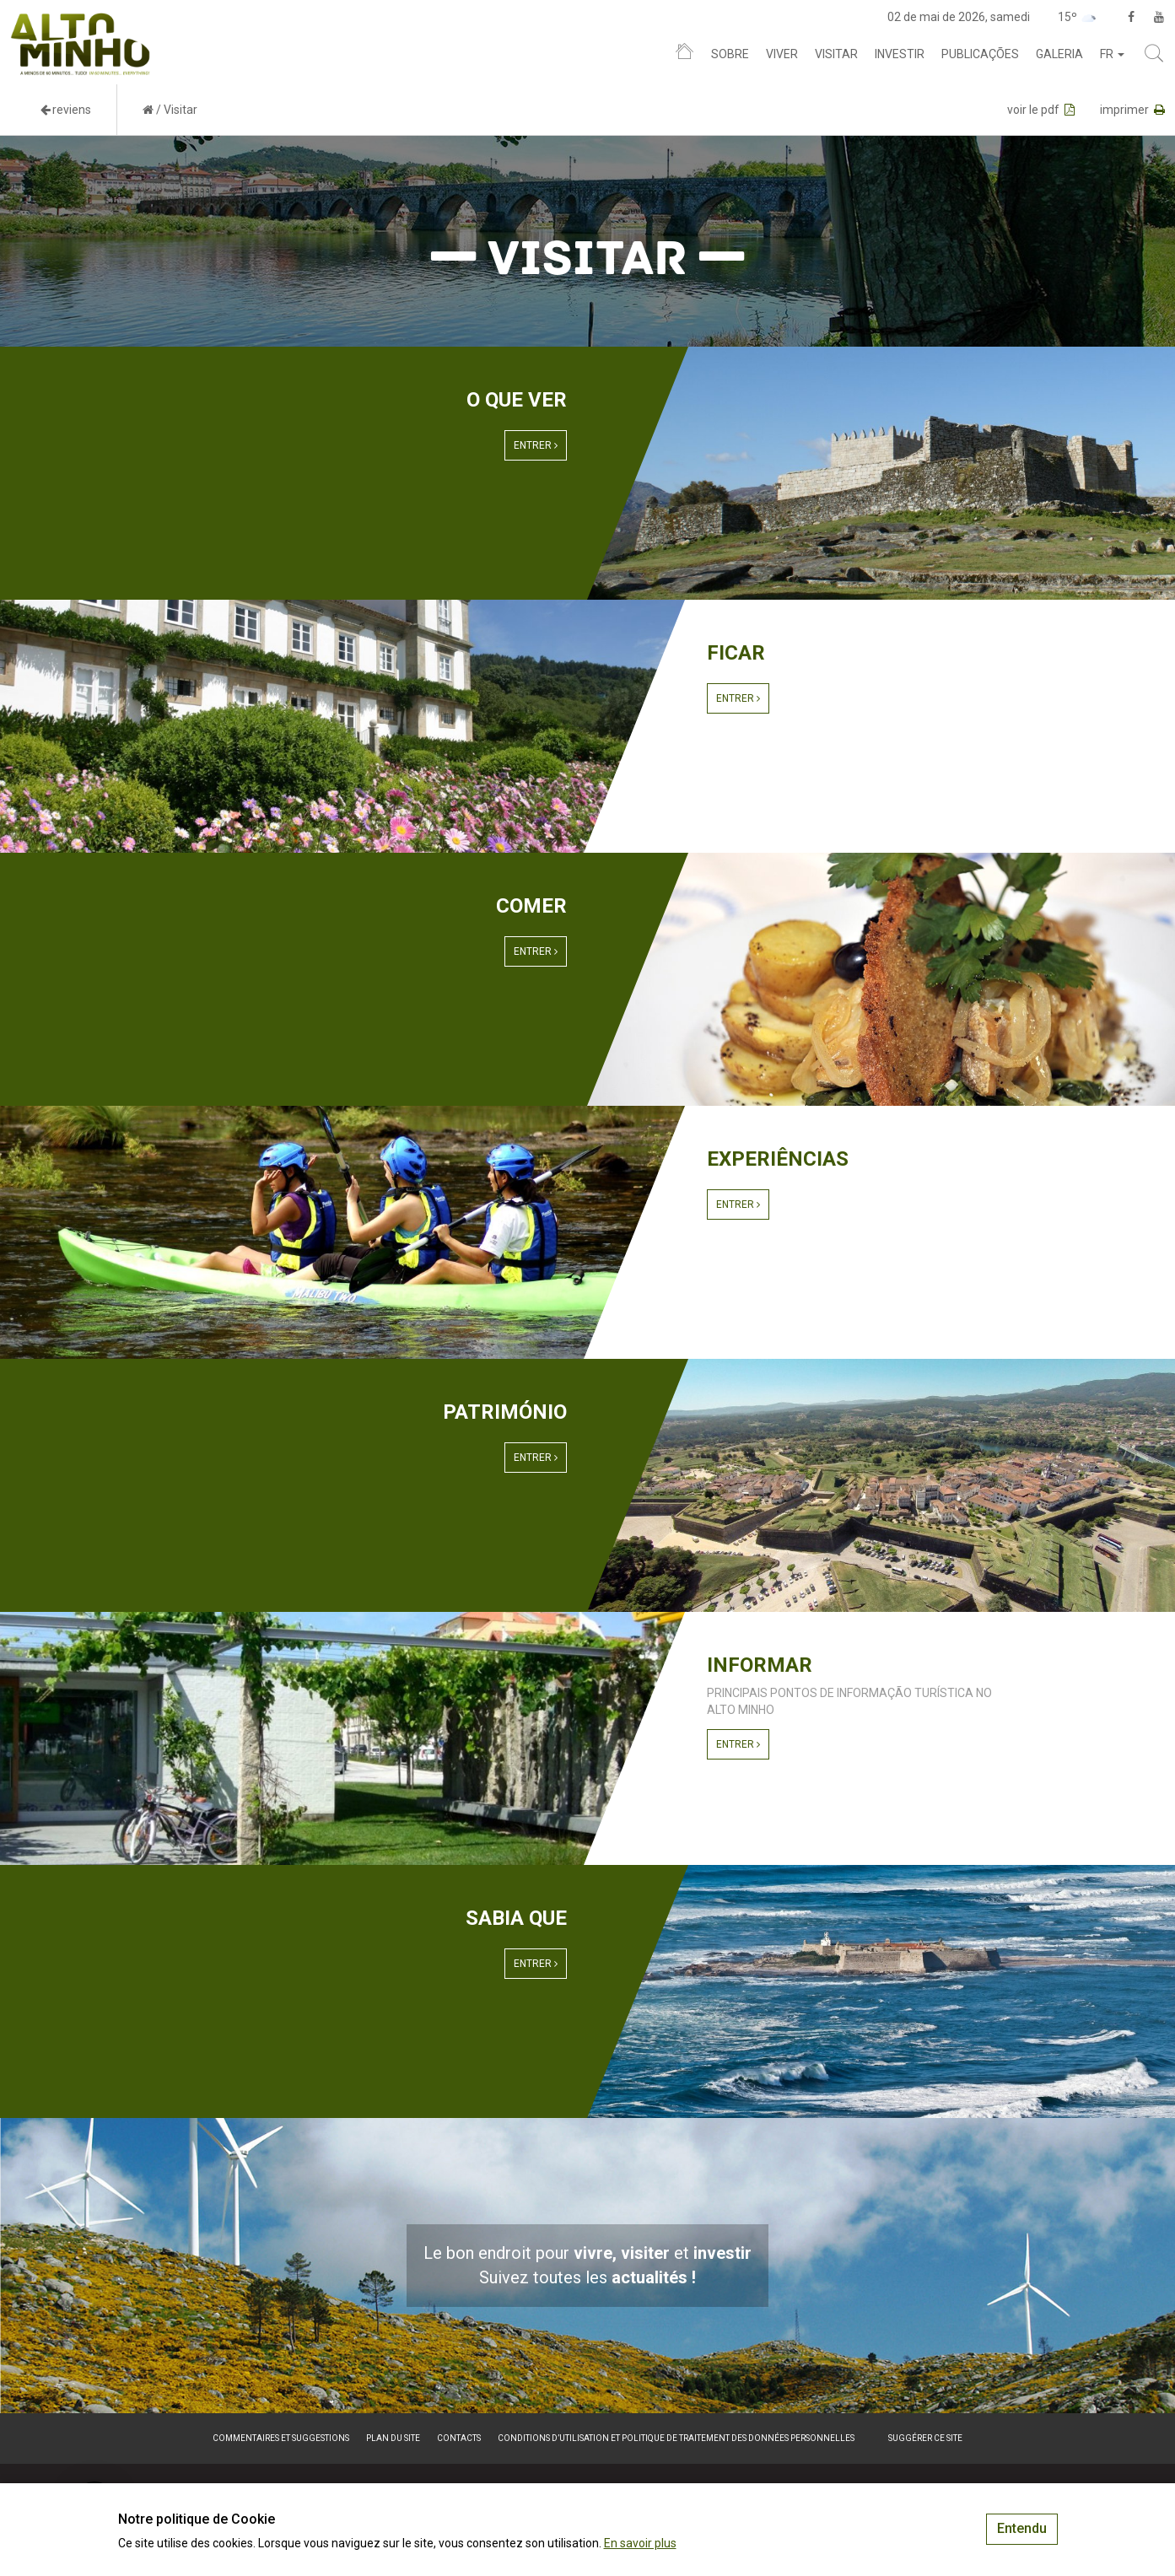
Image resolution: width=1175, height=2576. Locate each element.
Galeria (1059, 54)
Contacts (459, 2438)
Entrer (536, 445)
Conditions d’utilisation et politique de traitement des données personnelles (676, 2438)
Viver (782, 54)
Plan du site (393, 2438)
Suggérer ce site (925, 2438)
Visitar (836, 54)
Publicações (980, 54)
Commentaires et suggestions (281, 2438)
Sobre (730, 54)
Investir (899, 54)
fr (1112, 54)
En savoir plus (640, 2543)
